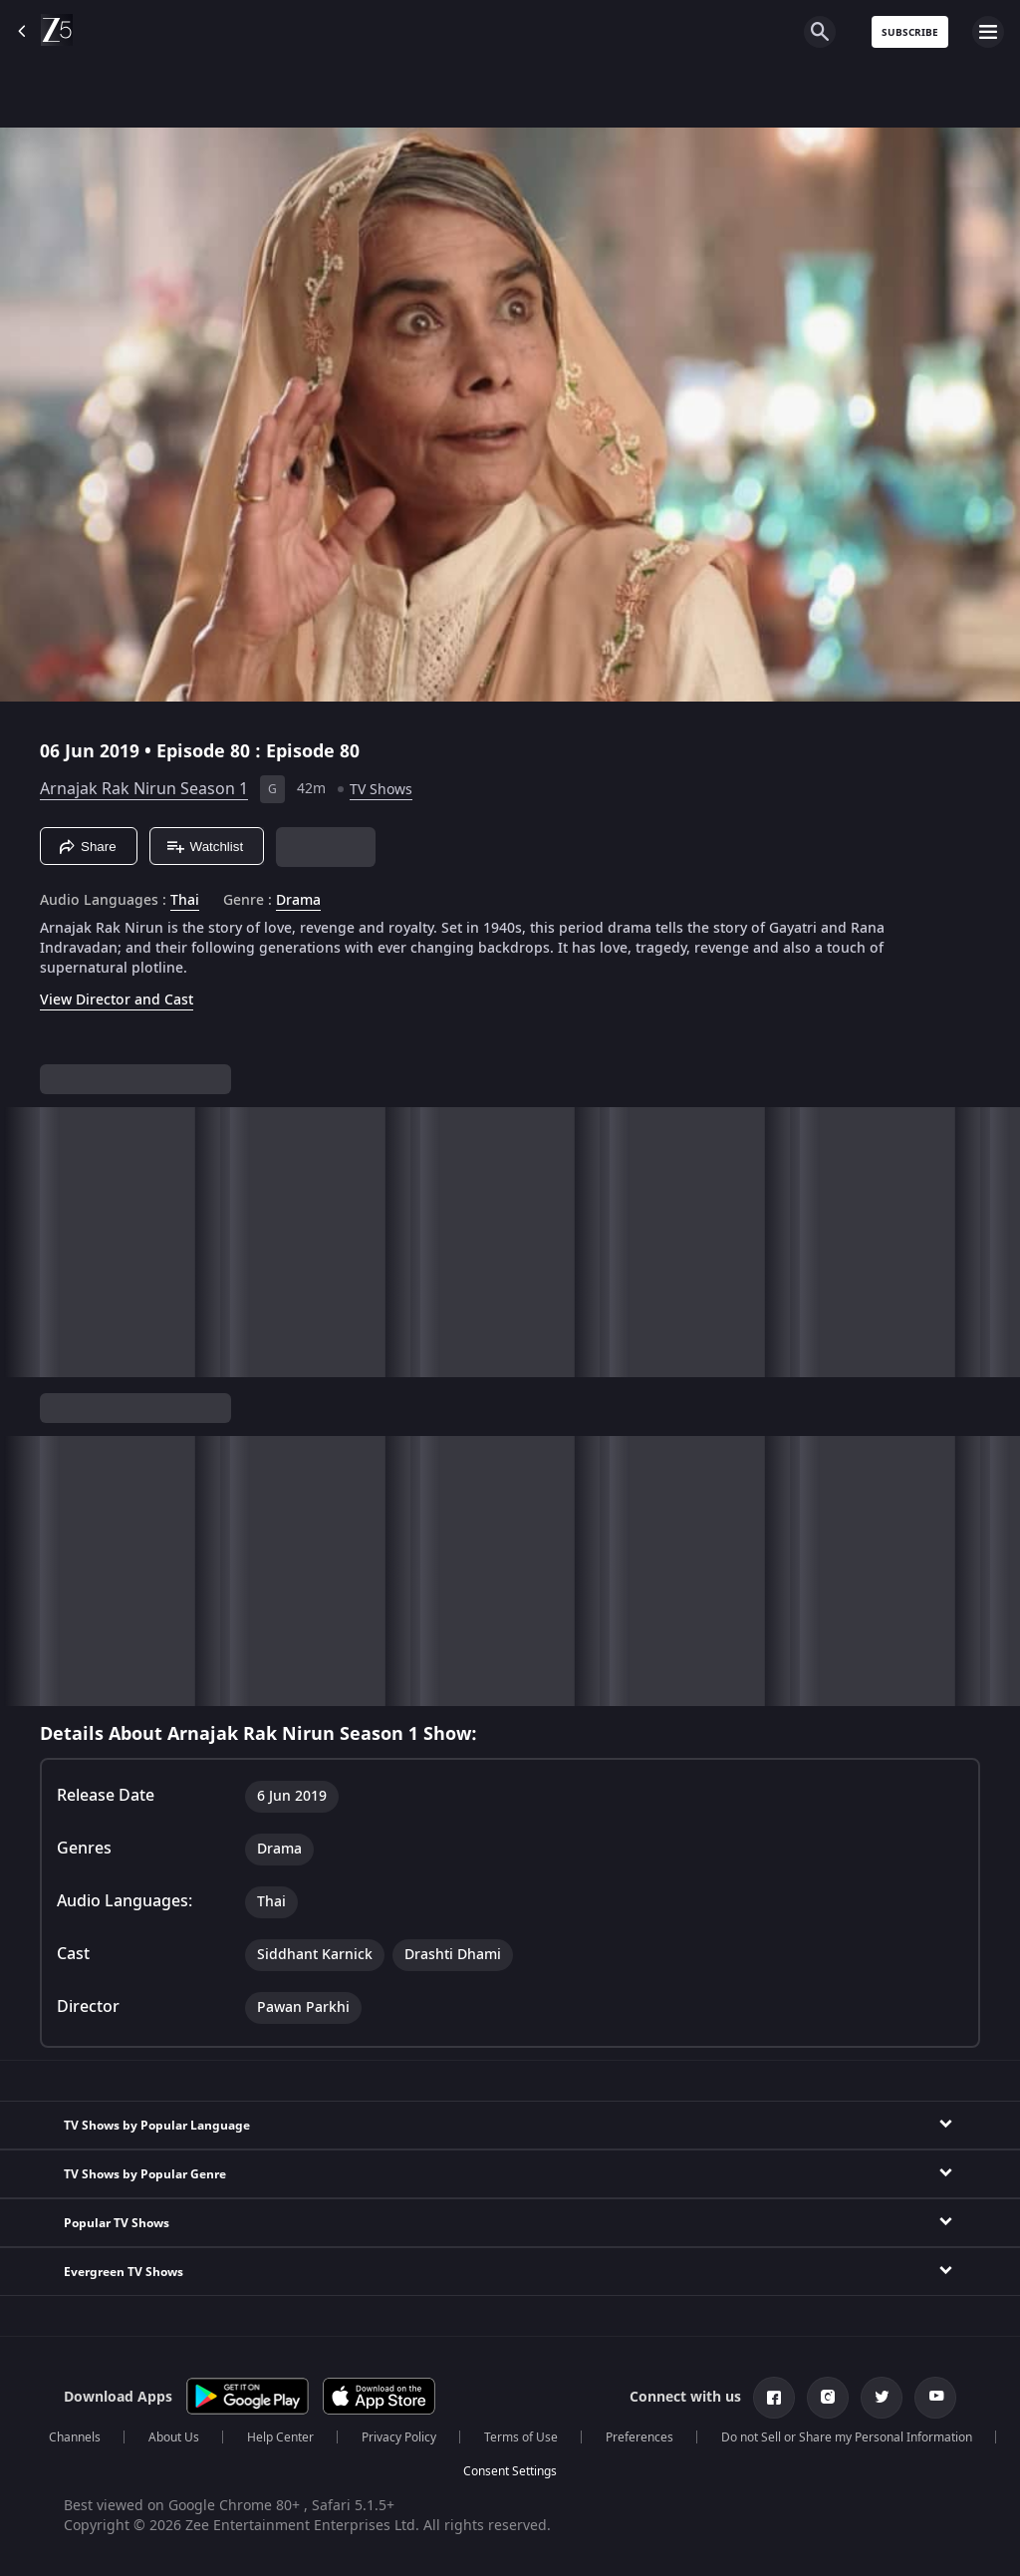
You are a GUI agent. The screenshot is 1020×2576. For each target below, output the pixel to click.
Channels (75, 2437)
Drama (298, 901)
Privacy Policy (399, 2437)
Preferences (639, 2437)
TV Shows (381, 789)
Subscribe (910, 32)
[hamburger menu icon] (988, 32)
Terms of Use (521, 2437)
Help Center (280, 2437)
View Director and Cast (116, 1000)
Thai (184, 901)
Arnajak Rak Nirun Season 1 (144, 789)
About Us (173, 2437)
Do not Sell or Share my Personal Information (846, 2437)
